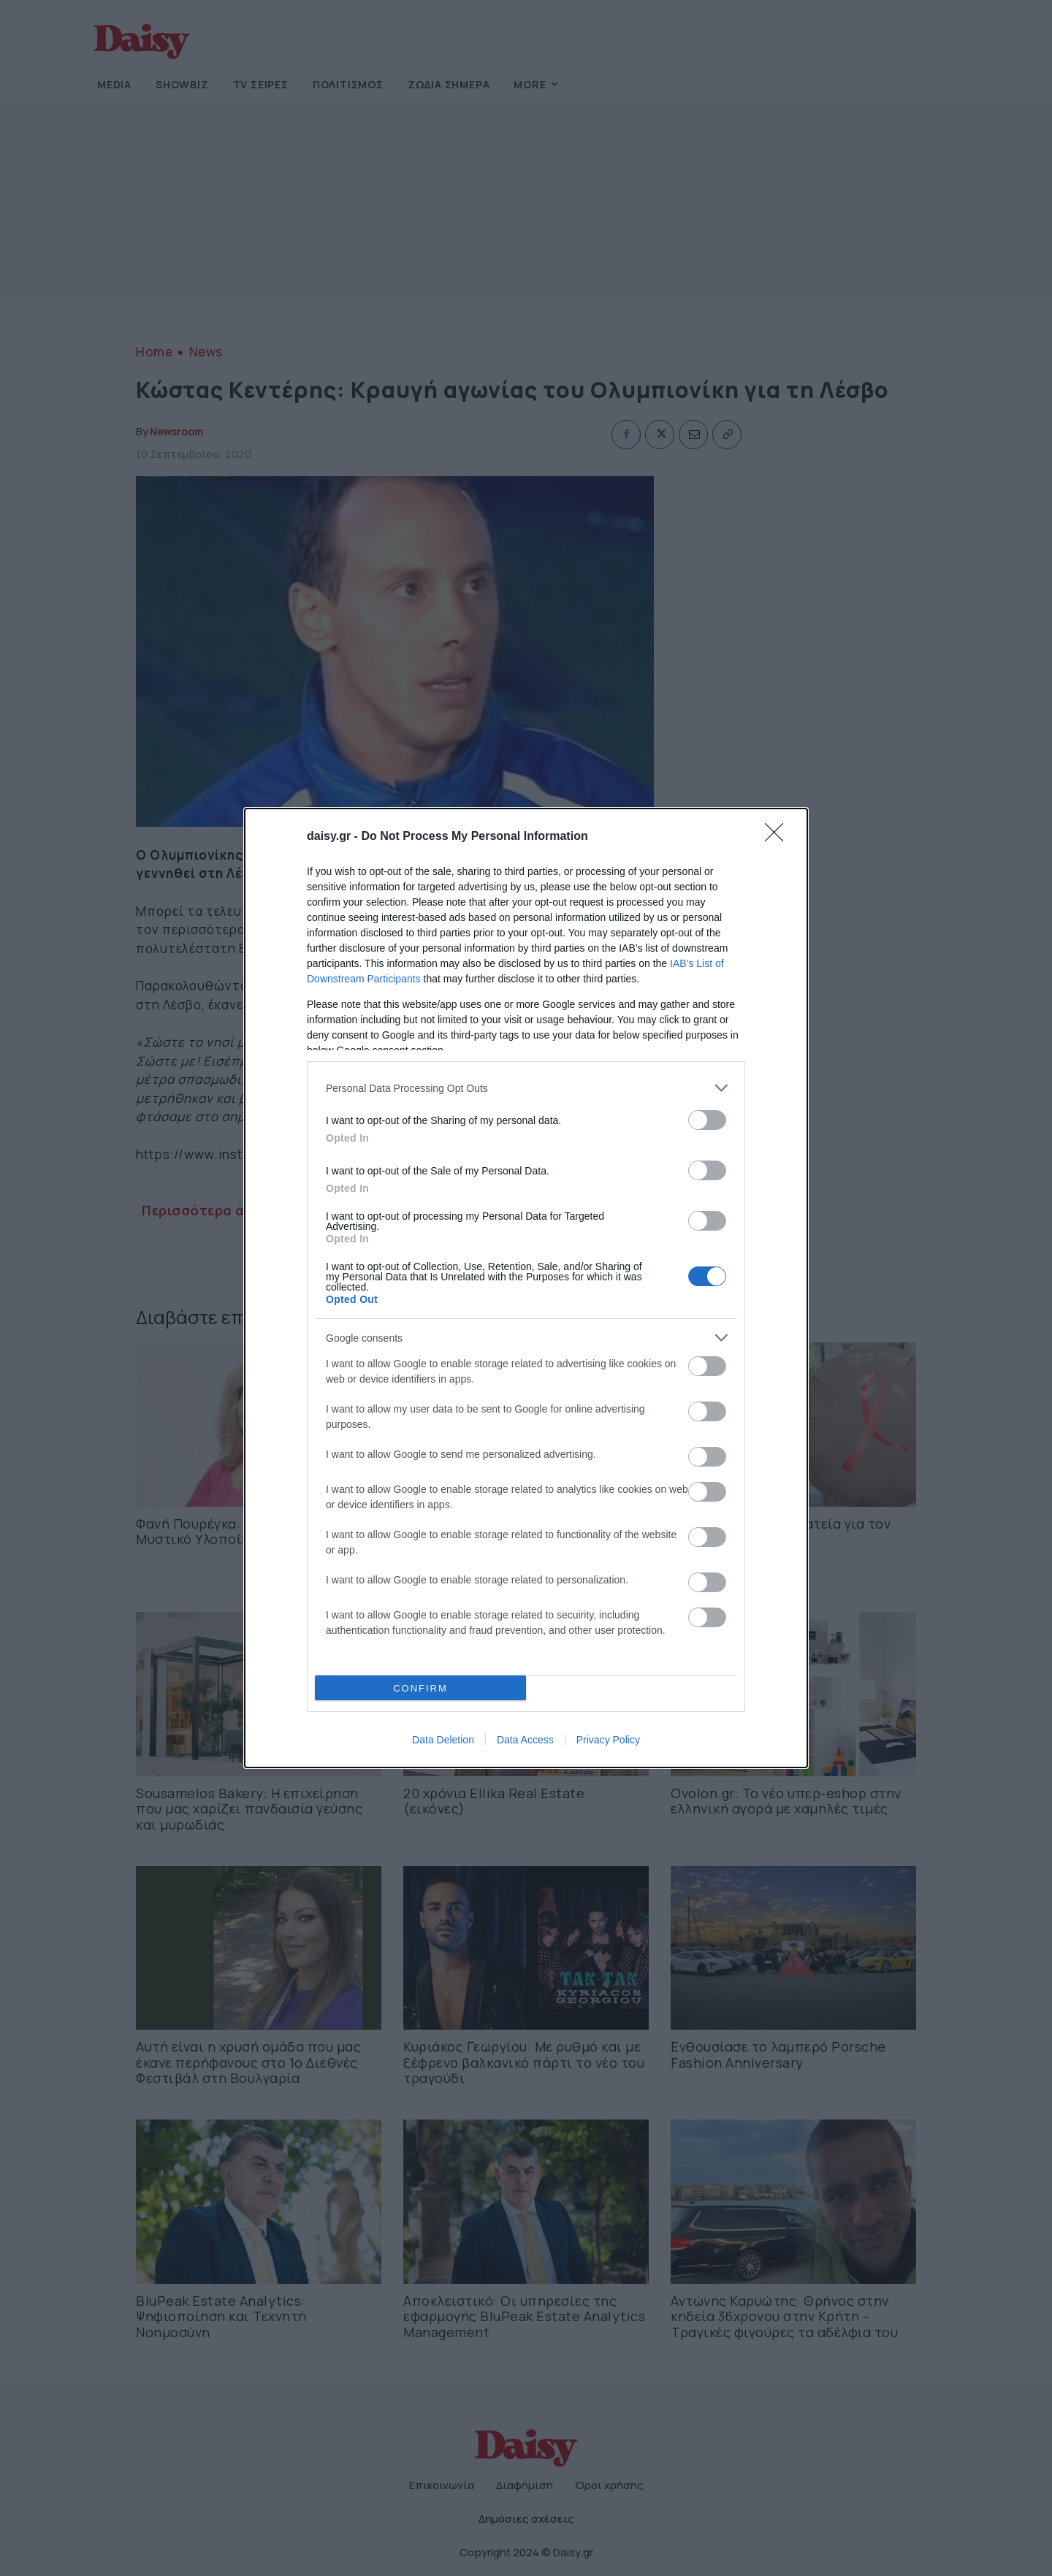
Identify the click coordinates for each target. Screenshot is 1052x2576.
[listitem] (526, 1088)
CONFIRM (420, 1688)
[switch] (707, 1120)
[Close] (779, 837)
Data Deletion (443, 1740)
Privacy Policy (608, 1740)
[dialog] (526, 1288)
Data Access (525, 1740)
